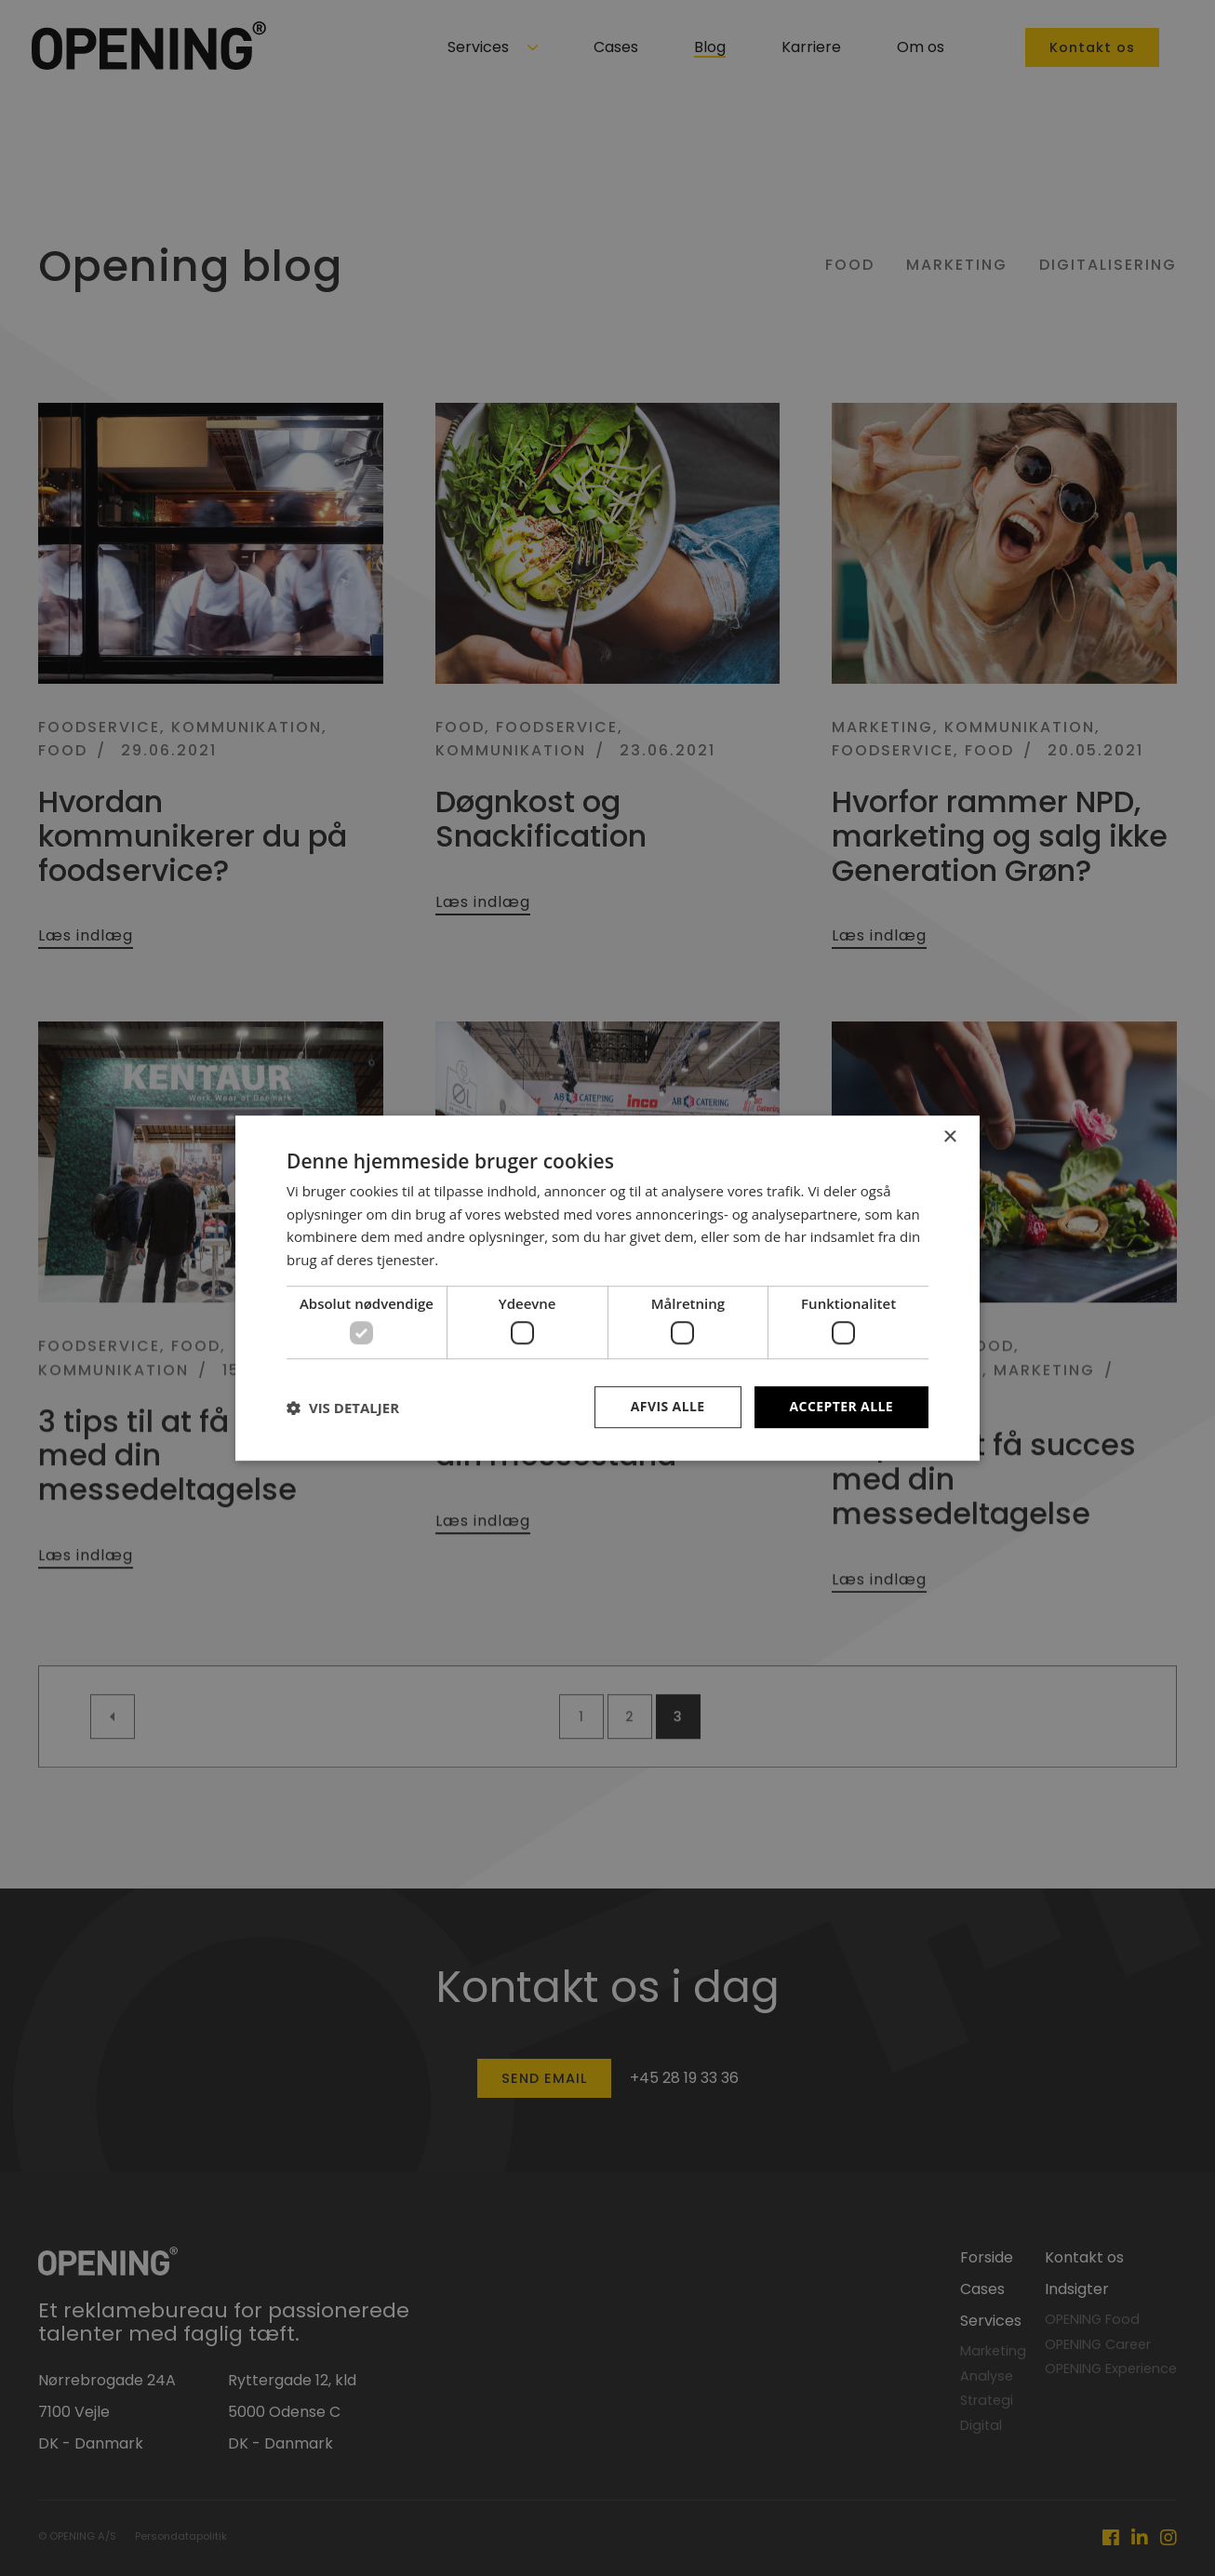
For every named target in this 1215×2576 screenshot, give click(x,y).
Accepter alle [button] (841, 1407)
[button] (343, 1407)
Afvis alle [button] (668, 1407)
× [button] (949, 1137)
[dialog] (607, 1288)
